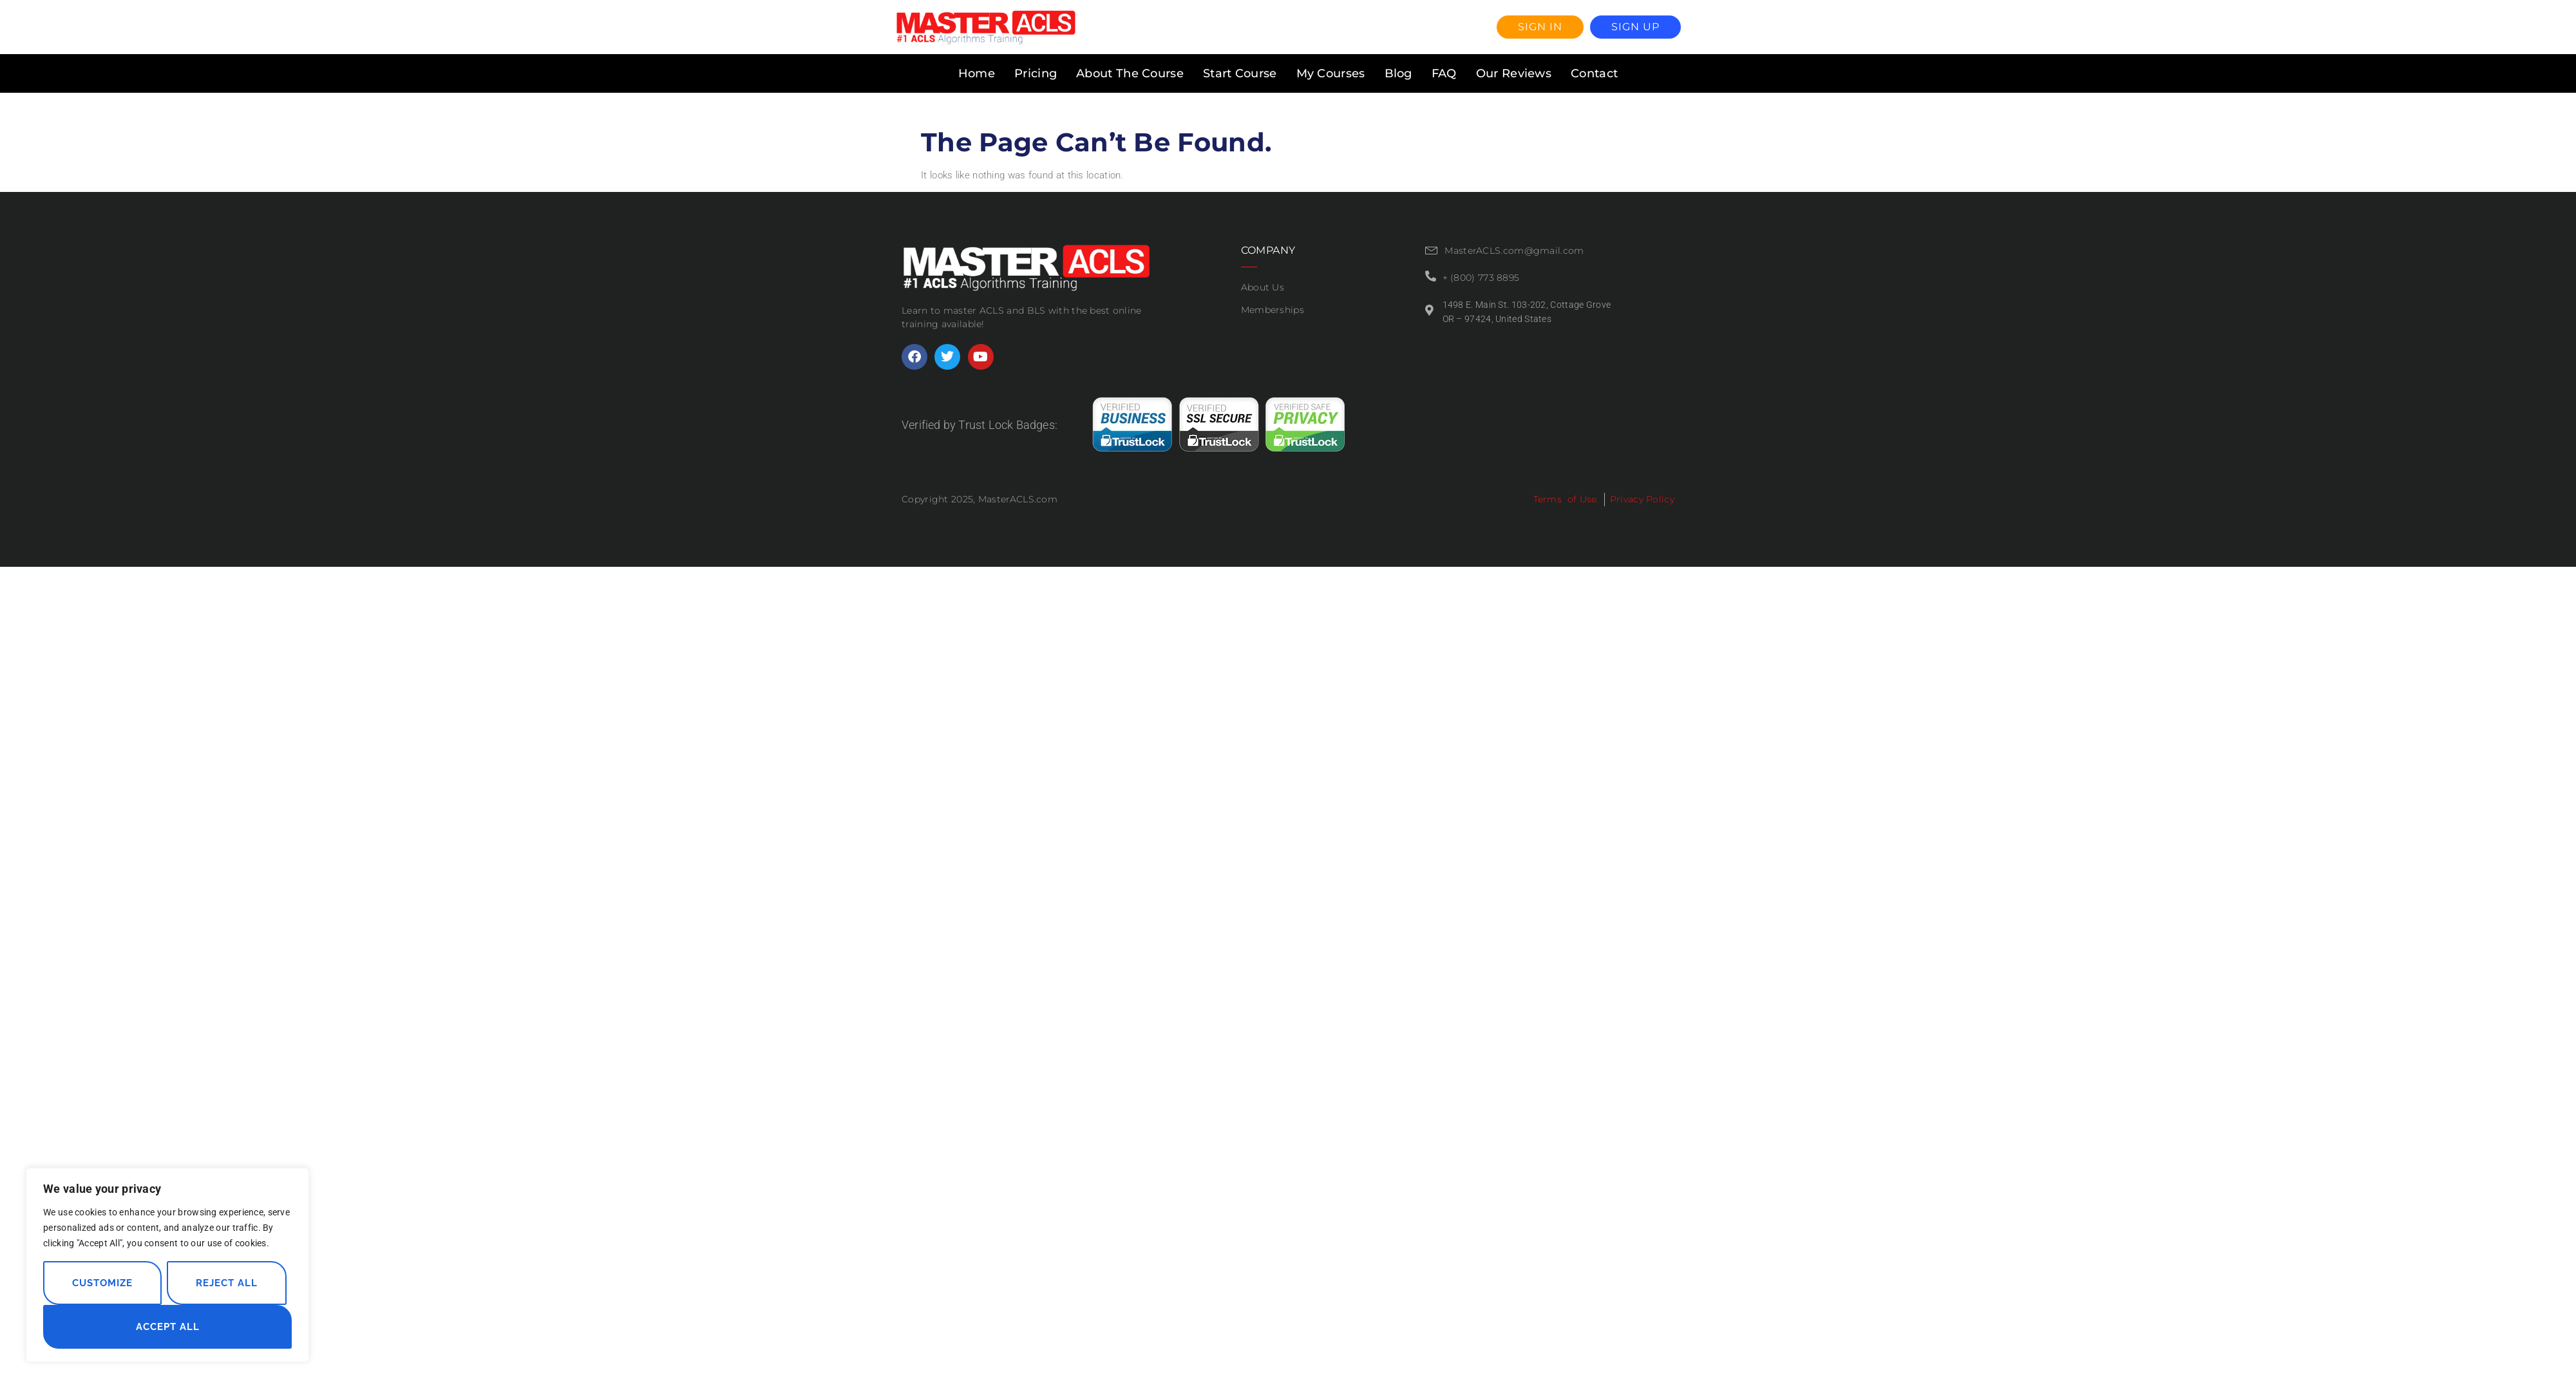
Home (976, 73)
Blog (1398, 73)
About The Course (1130, 73)
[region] (167, 1265)
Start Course (1240, 73)
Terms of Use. (1566, 499)
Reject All (227, 1283)
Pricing (1035, 73)
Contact (1594, 73)
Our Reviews (1513, 73)
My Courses (1330, 73)
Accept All (168, 1327)
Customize (102, 1283)
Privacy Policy (1642, 499)
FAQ (1444, 73)
